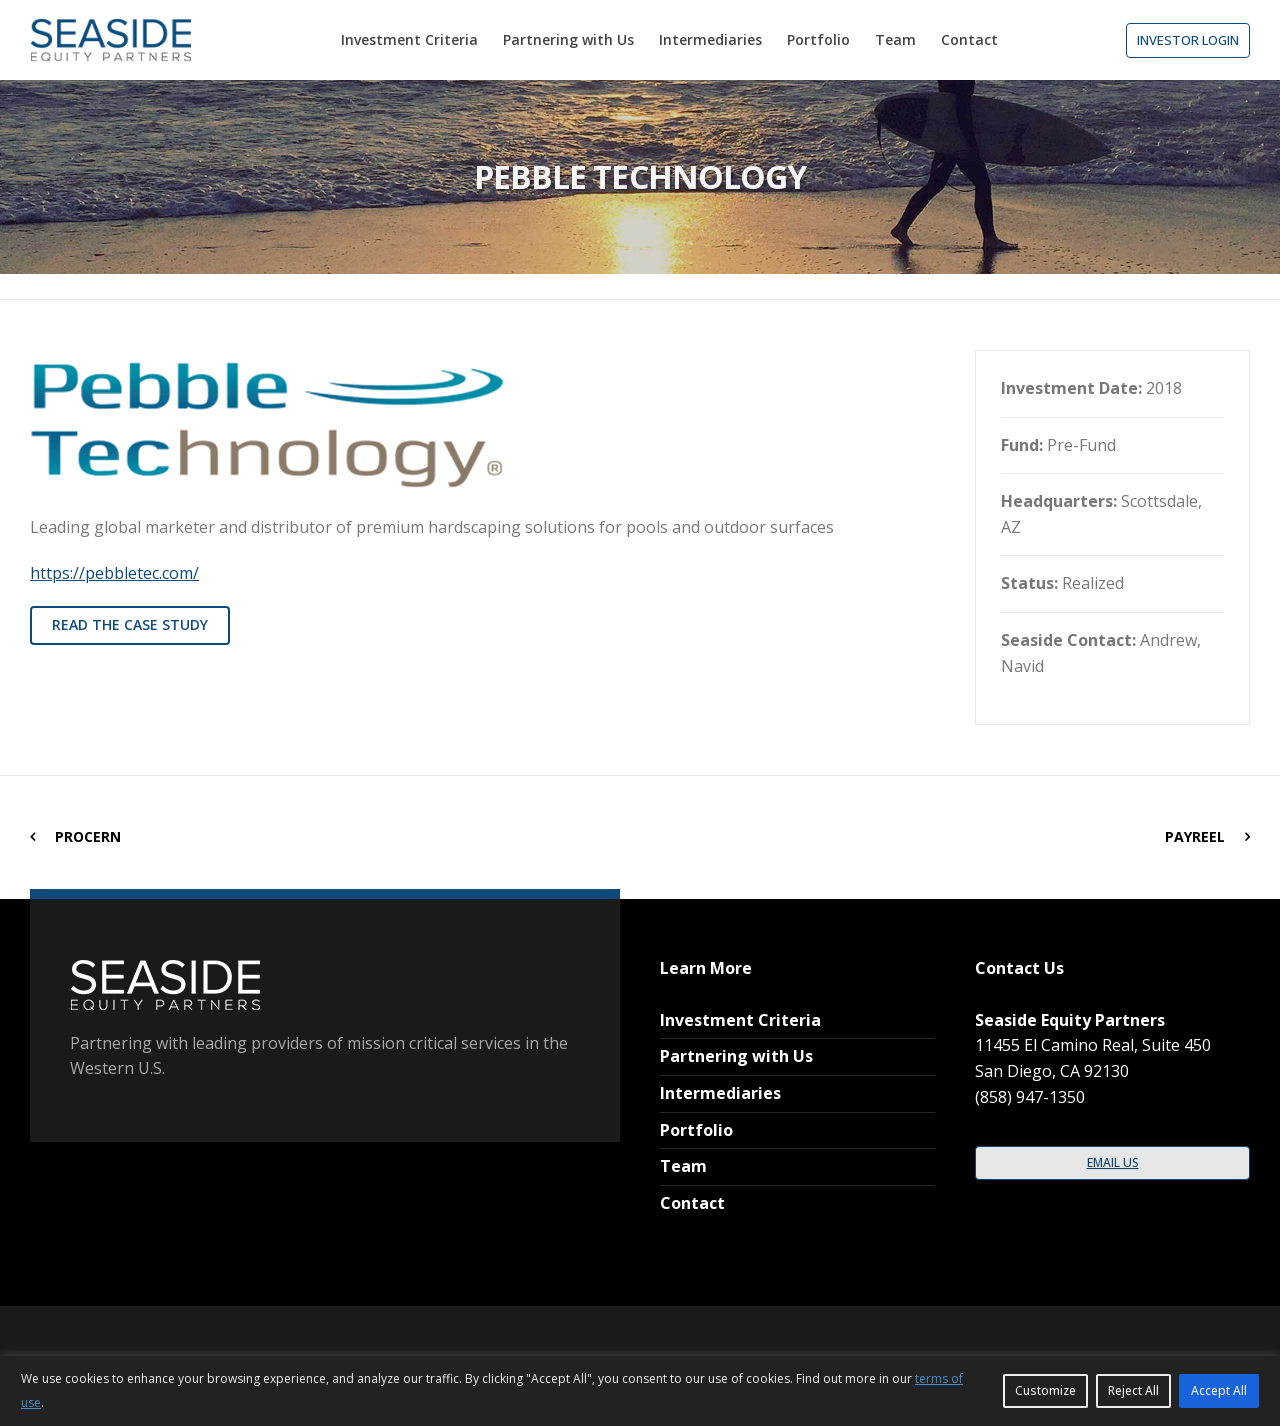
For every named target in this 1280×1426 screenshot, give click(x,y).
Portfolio (696, 1130)
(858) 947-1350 (1030, 1097)
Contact (692, 1203)
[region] (640, 1391)
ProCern (88, 836)
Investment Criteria (740, 1020)
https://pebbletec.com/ (114, 573)
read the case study (130, 624)
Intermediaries (720, 1093)
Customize (1045, 1390)
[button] (1188, 40)
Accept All (1219, 1390)
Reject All (1133, 1390)
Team (683, 1166)
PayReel (1195, 836)
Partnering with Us (736, 1056)
